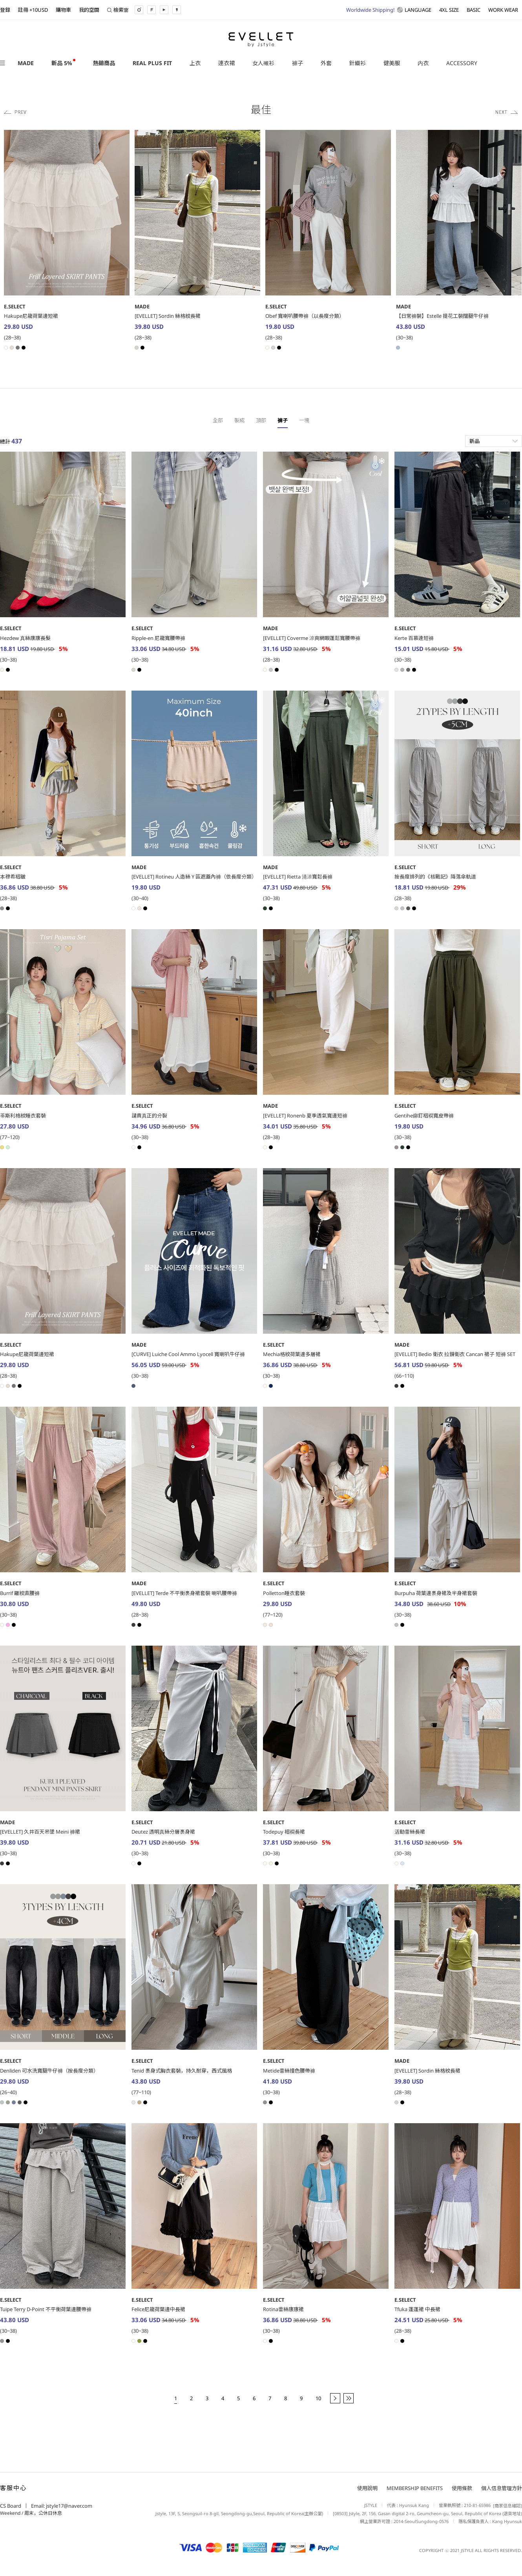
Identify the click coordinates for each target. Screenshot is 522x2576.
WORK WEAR (503, 9)
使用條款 (462, 2488)
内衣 (423, 63)
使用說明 (367, 2488)
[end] (348, 2398)
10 (318, 2398)
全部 (218, 420)
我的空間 (89, 9)
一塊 (304, 420)
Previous (15, 112)
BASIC (473, 9)
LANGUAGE (388, 9)
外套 (326, 63)
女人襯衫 (263, 63)
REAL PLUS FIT (152, 63)
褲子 (297, 63)
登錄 (5, 9)
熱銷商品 (104, 63)
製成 (239, 420)
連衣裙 (226, 63)
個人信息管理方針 (501, 2488)
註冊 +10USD (33, 9)
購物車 (63, 9)
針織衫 (357, 63)
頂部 (261, 420)
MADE (26, 63)
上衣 (195, 63)
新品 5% (61, 63)
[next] (335, 2398)
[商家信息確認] (506, 2506)
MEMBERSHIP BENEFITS (415, 2488)
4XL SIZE (449, 9)
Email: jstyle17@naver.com (61, 2505)
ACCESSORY (461, 63)
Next (507, 112)
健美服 (391, 63)
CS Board (10, 2505)
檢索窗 (118, 9)
